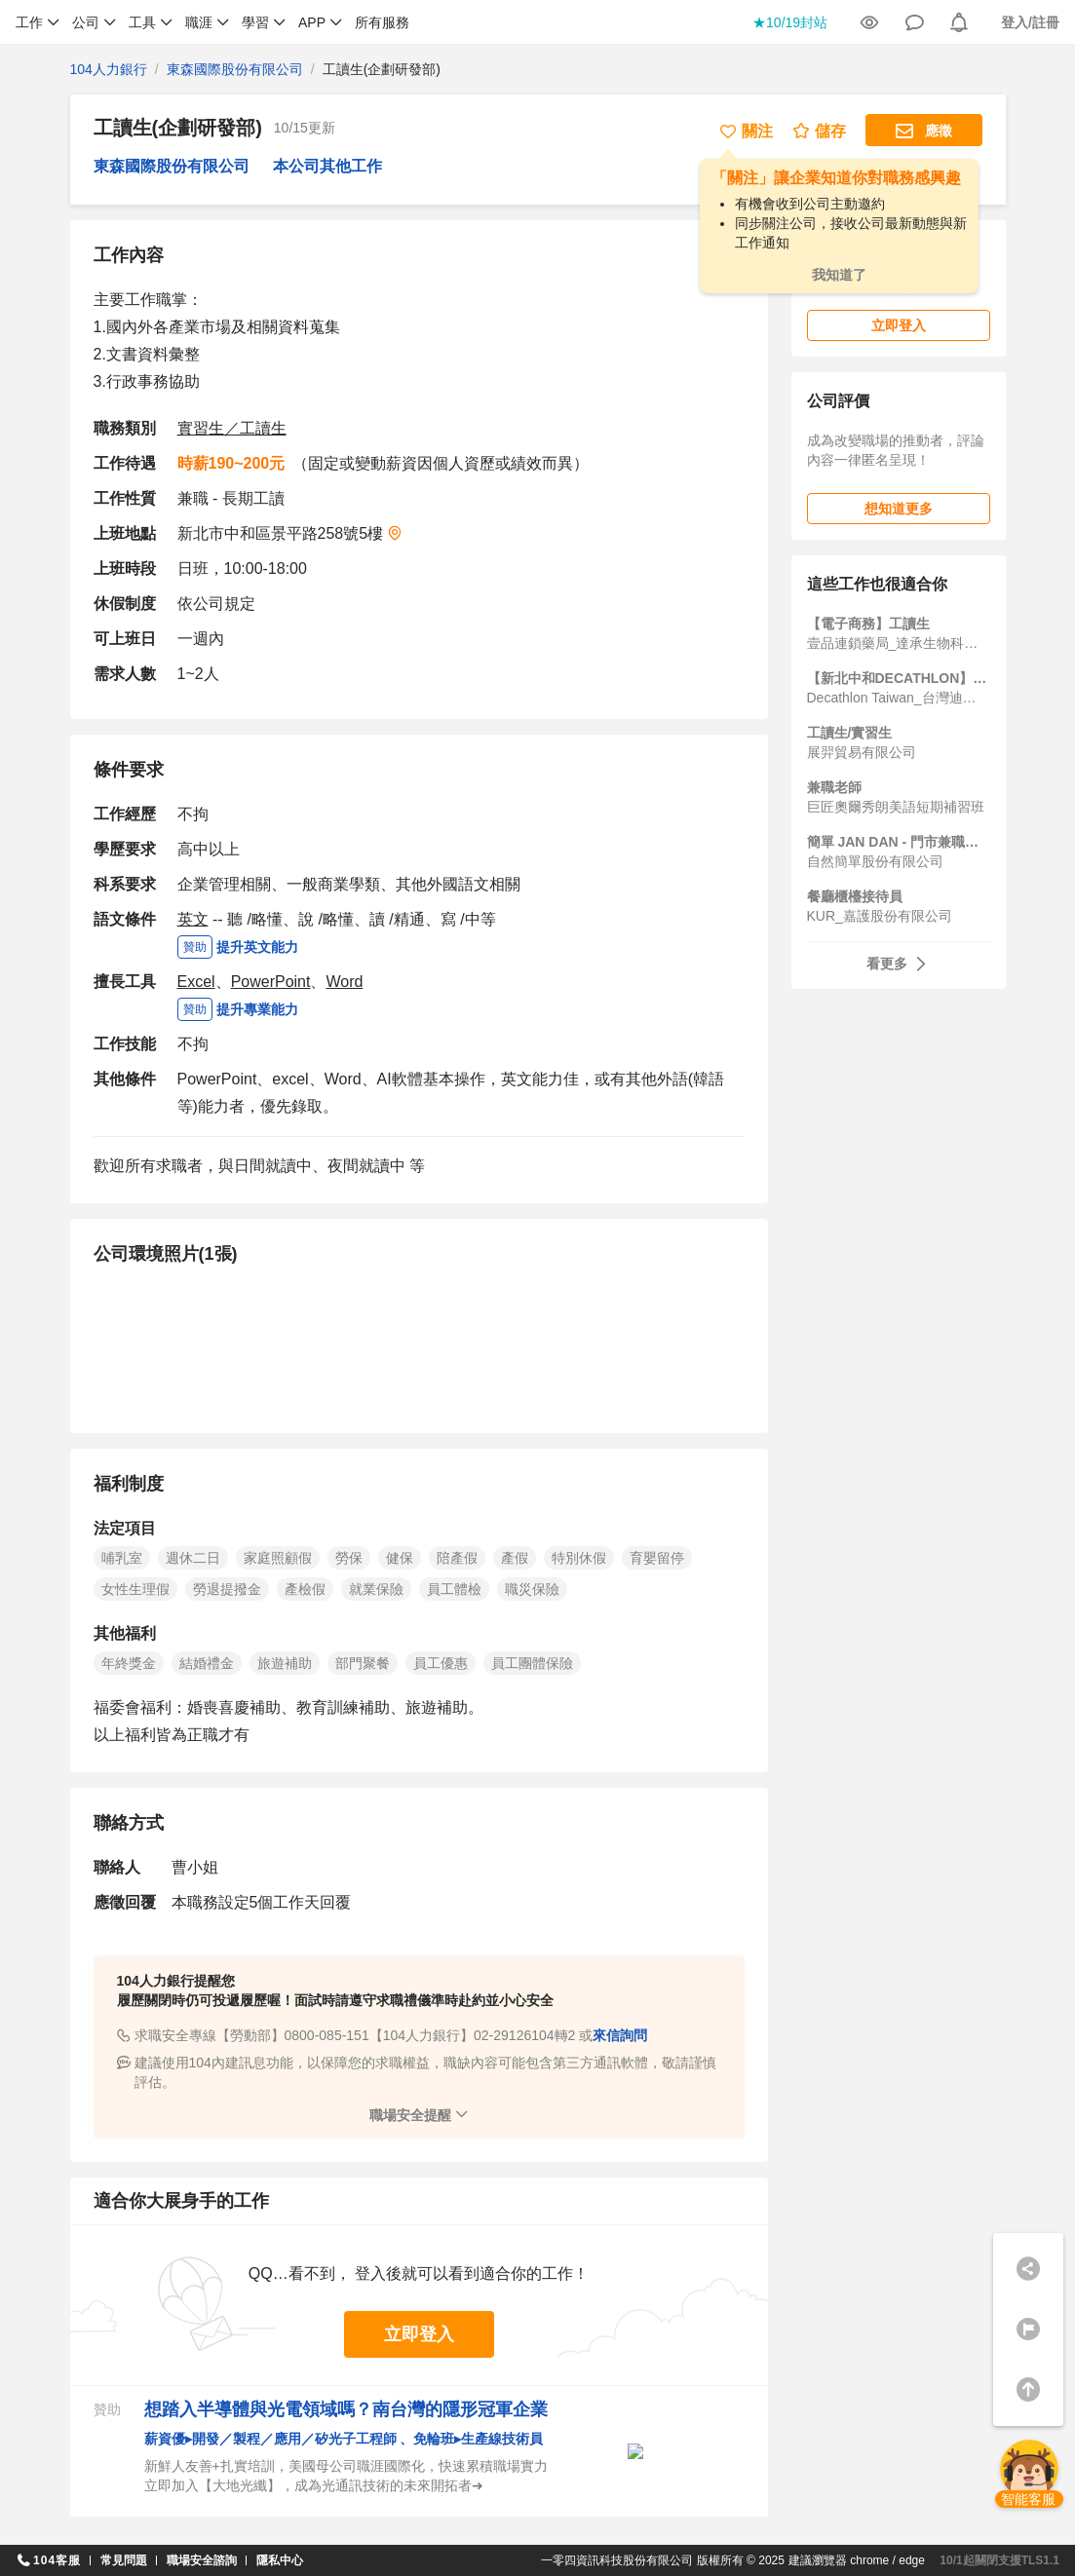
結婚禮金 (206, 1663)
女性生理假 (135, 1589)
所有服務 (382, 22)
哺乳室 (121, 1558)
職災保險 (532, 1589)
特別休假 (579, 1558)
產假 (514, 1558)
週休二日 (193, 1558)
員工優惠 (440, 1663)
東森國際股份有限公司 (235, 69)
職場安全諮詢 (202, 2560)
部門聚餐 (362, 1663)
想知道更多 (898, 508)
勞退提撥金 (227, 1589)
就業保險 (376, 1589)
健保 (399, 1558)
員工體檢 (454, 1589)
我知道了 (839, 275)
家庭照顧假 (278, 1558)
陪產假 (457, 1558)
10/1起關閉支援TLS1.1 (999, 2560)
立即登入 (898, 325)
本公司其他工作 (327, 166)
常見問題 (123, 2560)
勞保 (349, 1558)
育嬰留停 (657, 1558)
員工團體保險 (532, 1663)
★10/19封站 (789, 22)
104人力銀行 (108, 69)
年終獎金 (128, 1663)
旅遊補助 (284, 1663)
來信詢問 (620, 2035)
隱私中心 (279, 2560)
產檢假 (305, 1589)
